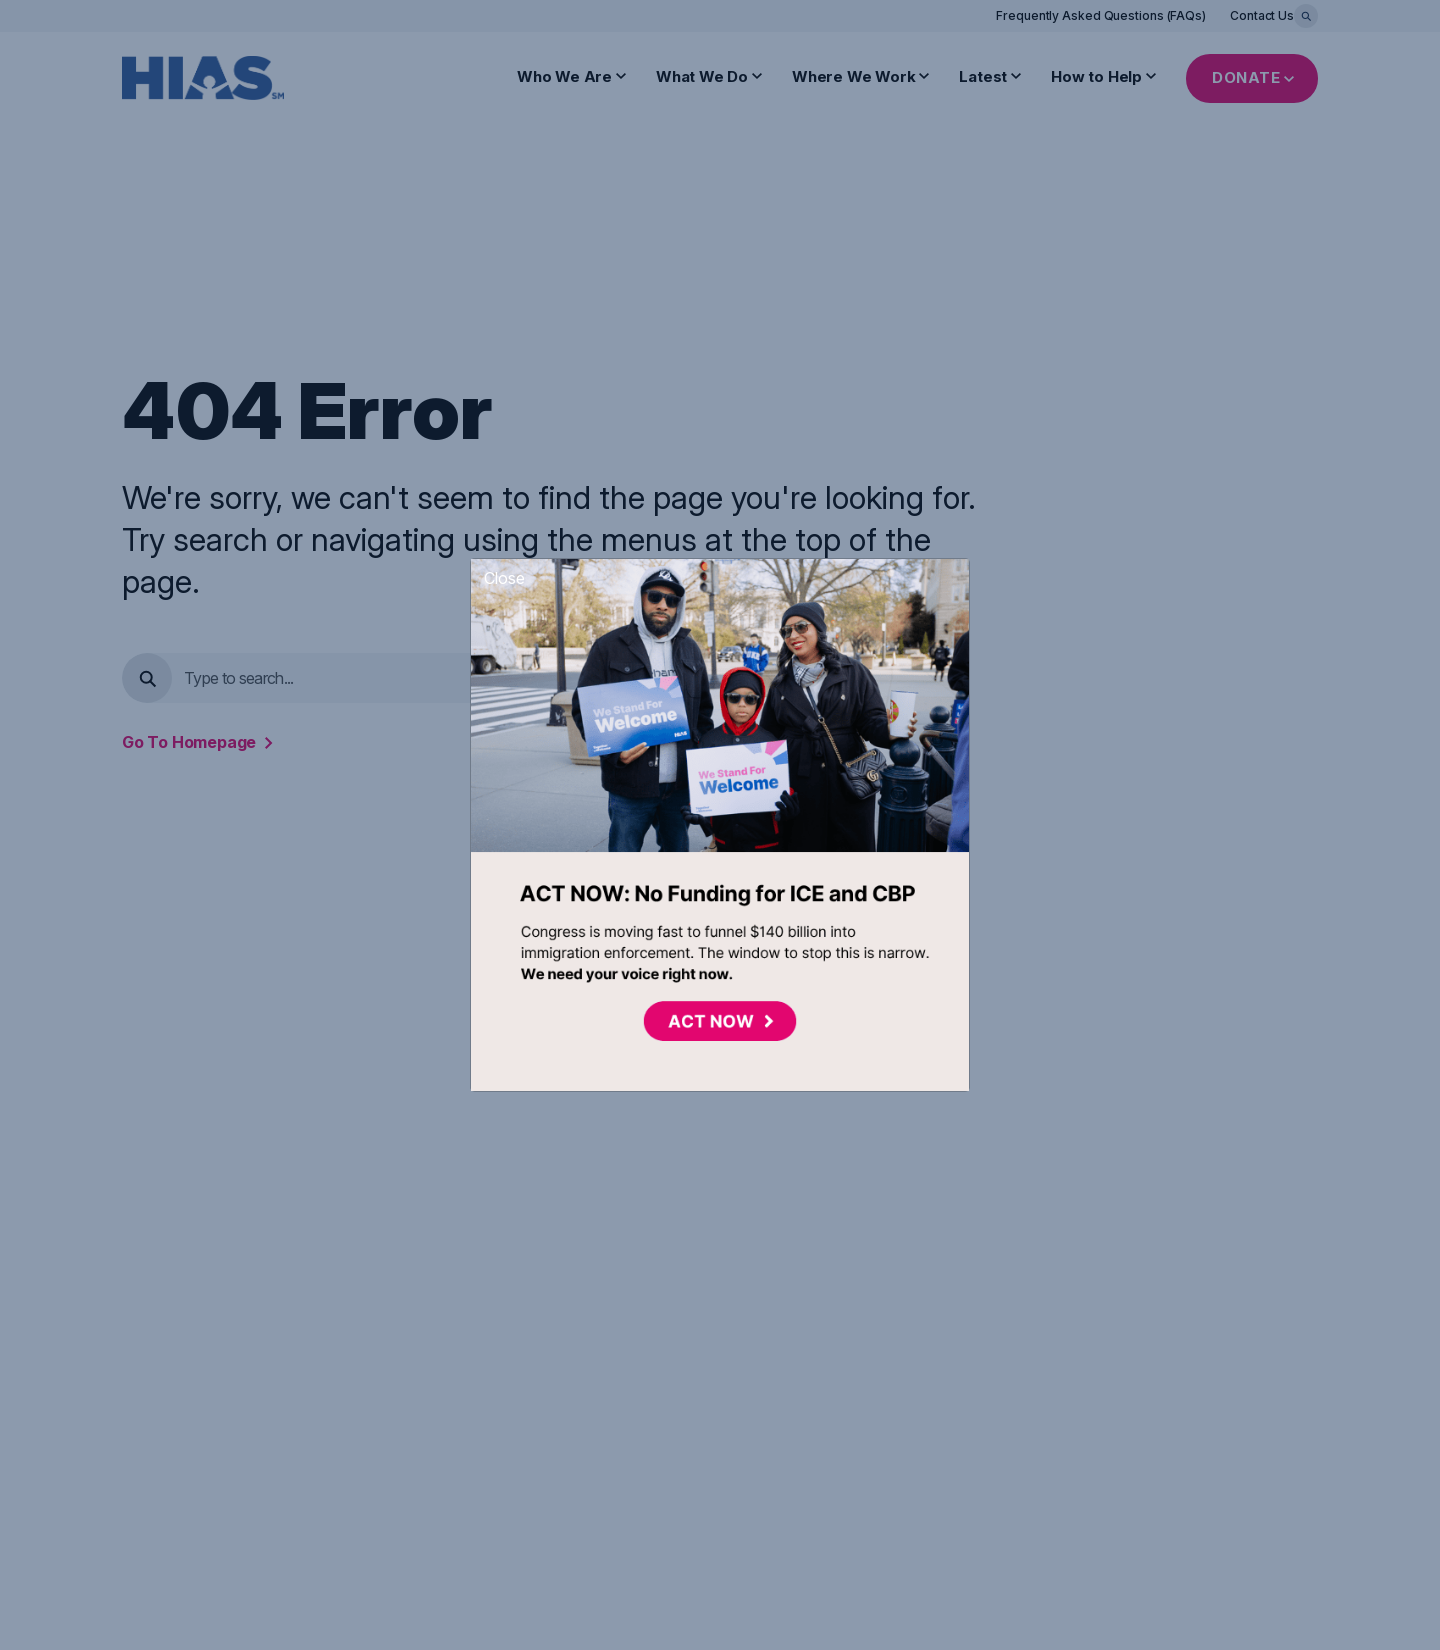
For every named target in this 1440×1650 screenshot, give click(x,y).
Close (504, 578)
